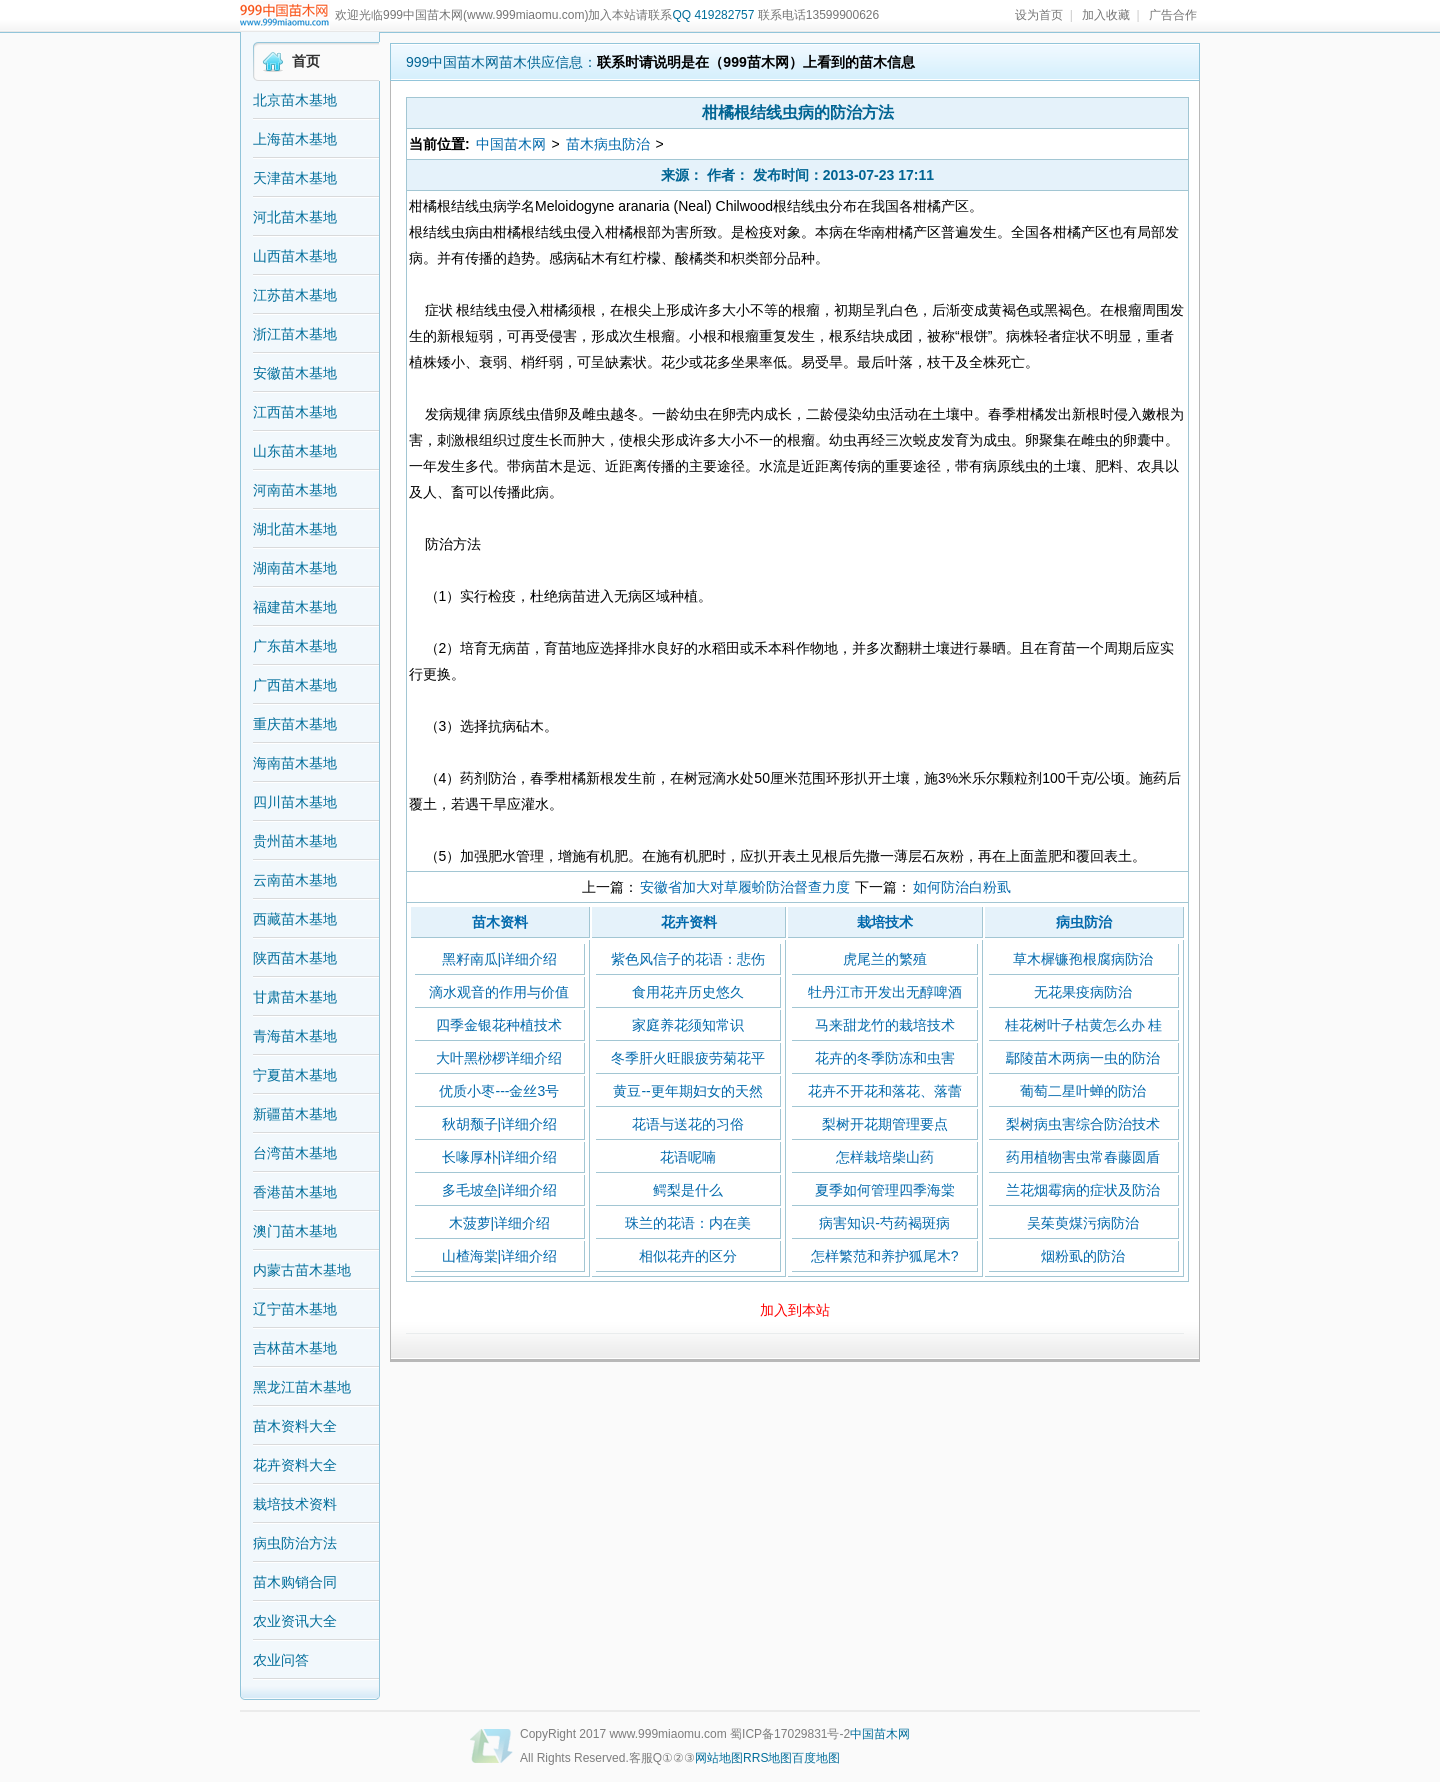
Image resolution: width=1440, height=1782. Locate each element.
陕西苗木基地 (295, 958)
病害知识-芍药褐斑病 (884, 1223)
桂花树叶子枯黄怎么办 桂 (1084, 1025)
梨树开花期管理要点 (885, 1124)
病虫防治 (1084, 922)
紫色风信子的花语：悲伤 (688, 959)
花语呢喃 (688, 1157)
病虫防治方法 (295, 1543)
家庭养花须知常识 (688, 1025)
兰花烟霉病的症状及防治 (1083, 1190)
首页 (306, 61)
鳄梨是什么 (688, 1190)
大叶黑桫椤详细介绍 (499, 1058)
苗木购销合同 (295, 1582)
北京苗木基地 (295, 100)
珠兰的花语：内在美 (688, 1223)
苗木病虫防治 (608, 144)
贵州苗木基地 (295, 841)
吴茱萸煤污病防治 (1083, 1223)
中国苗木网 (511, 144)
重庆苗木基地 (295, 724)
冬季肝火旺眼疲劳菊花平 (688, 1058)
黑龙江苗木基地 (302, 1387)
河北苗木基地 (295, 217)
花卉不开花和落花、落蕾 (885, 1091)
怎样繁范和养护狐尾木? (885, 1256)
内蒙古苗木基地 (302, 1270)
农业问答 (281, 1660)
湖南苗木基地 (295, 568)
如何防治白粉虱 (962, 887)
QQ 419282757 (713, 15)
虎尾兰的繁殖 (885, 959)
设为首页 (1039, 15)
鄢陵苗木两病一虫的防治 (1083, 1058)
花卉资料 (689, 922)
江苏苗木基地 (295, 295)
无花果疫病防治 (1083, 992)
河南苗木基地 (295, 490)
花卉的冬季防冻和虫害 (885, 1058)
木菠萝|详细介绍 (500, 1223)
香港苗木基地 (295, 1192)
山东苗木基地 (295, 451)
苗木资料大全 (295, 1426)
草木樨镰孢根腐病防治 (1083, 959)
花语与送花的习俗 (688, 1124)
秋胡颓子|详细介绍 (500, 1124)
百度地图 (816, 1758)
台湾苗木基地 (295, 1153)
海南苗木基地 (295, 763)
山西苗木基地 (295, 256)
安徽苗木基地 (295, 373)
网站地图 (719, 1758)
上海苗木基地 (295, 139)
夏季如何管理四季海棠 (885, 1190)
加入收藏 (1106, 15)
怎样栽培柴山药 (885, 1157)
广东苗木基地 (295, 646)
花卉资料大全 (295, 1465)
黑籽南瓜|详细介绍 (500, 959)
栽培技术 (885, 922)
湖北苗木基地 (295, 529)
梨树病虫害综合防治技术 (1083, 1124)
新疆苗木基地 (295, 1114)
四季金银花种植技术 (499, 1025)
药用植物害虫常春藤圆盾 (1083, 1157)
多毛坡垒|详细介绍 (500, 1190)
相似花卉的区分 (688, 1256)
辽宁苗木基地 (295, 1309)
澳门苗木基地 (295, 1231)
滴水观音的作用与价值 (499, 992)
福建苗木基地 (295, 607)
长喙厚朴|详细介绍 (500, 1157)
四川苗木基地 (295, 802)
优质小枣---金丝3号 (499, 1091)
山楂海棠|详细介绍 (500, 1256)
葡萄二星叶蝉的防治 (1083, 1091)
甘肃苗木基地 (295, 997)
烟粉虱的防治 (1083, 1256)
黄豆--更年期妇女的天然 (687, 1091)
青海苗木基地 (295, 1036)
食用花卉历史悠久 (688, 992)
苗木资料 (500, 922)
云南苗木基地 (295, 880)
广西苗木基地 (295, 685)
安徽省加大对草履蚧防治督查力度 (745, 887)
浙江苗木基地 (295, 334)
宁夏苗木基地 (295, 1075)
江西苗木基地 (295, 412)
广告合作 (1173, 15)
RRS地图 (767, 1758)
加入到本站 (795, 1310)
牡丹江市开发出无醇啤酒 (885, 992)
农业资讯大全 (295, 1621)
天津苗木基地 (295, 178)
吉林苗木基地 (295, 1348)
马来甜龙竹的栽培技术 (885, 1025)
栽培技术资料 (295, 1504)
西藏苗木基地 (295, 919)
